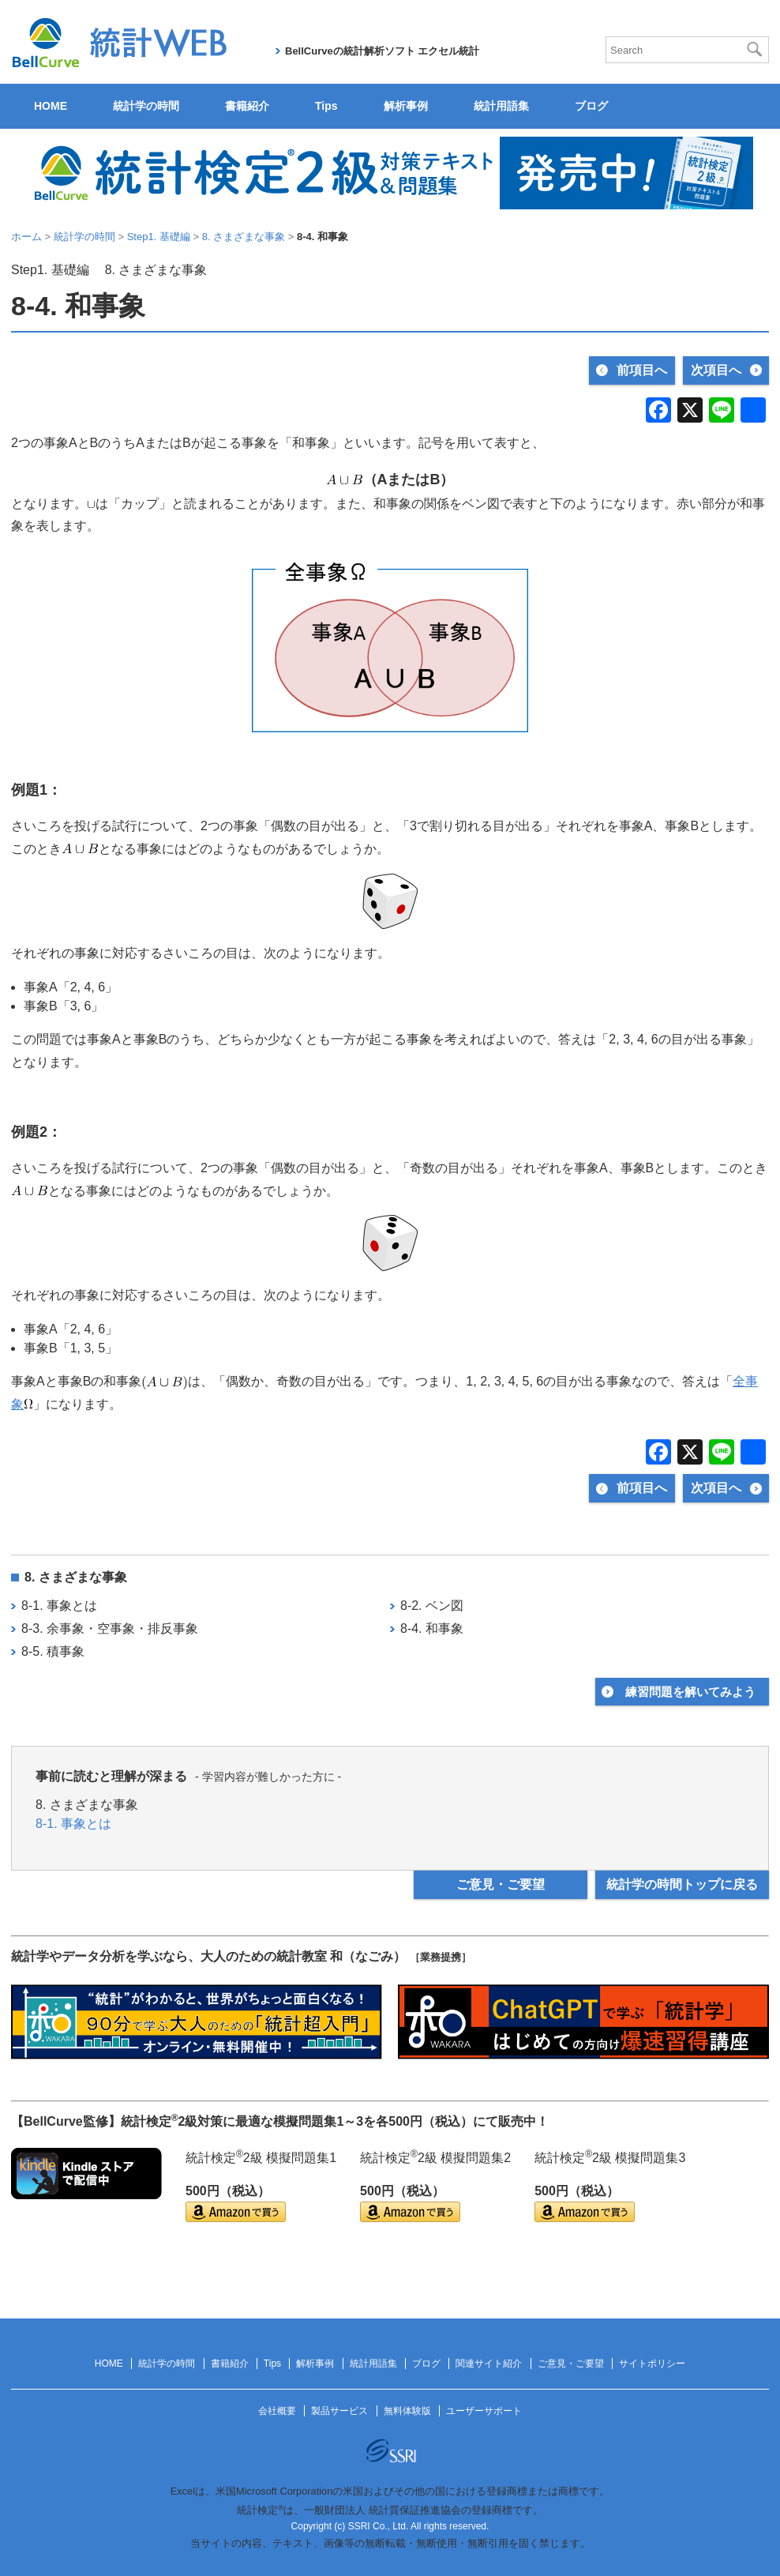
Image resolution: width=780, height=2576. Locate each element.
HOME (50, 106)
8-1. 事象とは (59, 1605)
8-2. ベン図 (431, 1605)
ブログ (591, 106)
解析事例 (406, 106)
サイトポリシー (652, 2363)
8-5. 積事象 (52, 1651)
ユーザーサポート (484, 2410)
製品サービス (339, 2410)
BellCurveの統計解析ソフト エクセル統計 (382, 51)
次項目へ (716, 370)
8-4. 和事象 (431, 1628)
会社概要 (277, 2410)
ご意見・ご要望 (500, 1884)
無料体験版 (407, 2410)
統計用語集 (501, 106)
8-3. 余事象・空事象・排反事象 (109, 1628)
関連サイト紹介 (489, 2363)
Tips (326, 106)
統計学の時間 (146, 106)
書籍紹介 (247, 106)
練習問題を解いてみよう (690, 1691)
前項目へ (642, 370)
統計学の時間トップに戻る (682, 1884)
